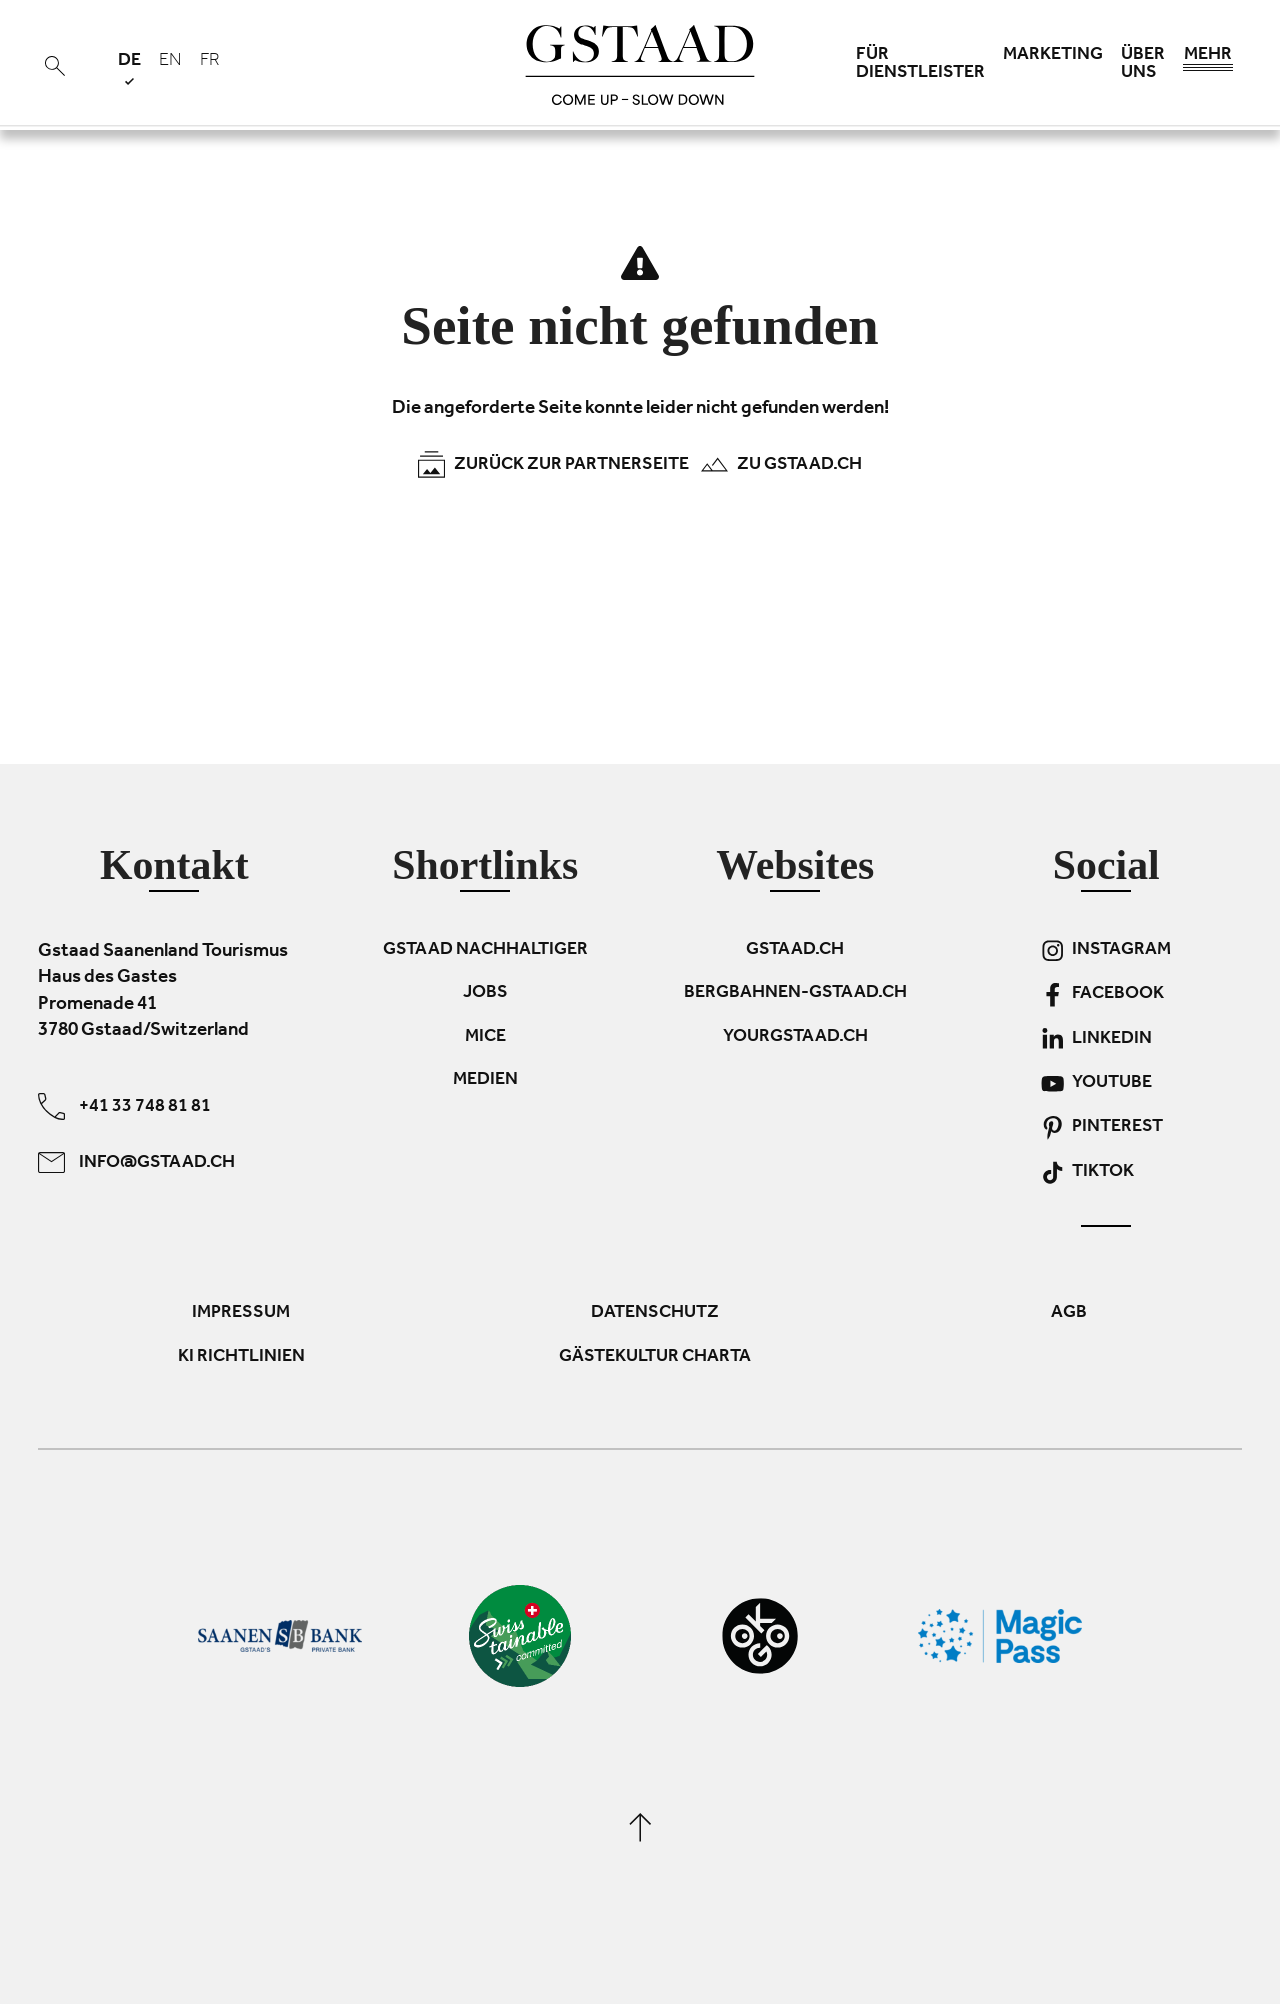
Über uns (1143, 65)
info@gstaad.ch (136, 1162)
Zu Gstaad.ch (781, 464)
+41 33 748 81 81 (124, 1106)
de (129, 68)
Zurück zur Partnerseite (553, 464)
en (170, 62)
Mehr (1208, 60)
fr (210, 62)
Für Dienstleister (920, 65)
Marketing (1053, 56)
